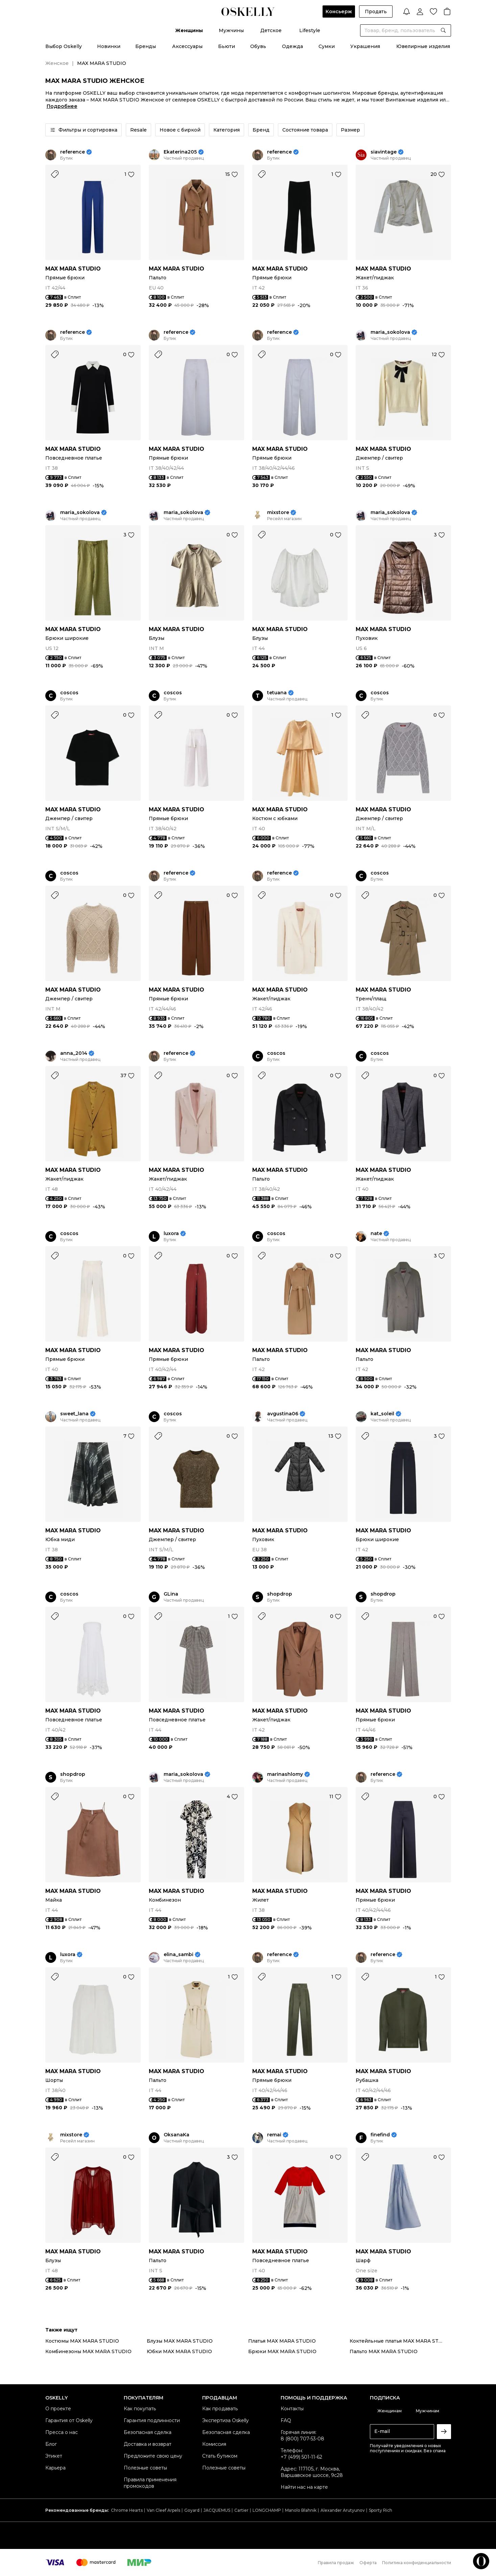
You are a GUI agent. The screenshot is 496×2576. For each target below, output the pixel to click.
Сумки (326, 46)
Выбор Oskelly (63, 46)
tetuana (277, 693)
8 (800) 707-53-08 (302, 2439)
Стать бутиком (219, 2456)
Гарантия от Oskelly (69, 2420)
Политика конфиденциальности (416, 2562)
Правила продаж (336, 2562)
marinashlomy (285, 1774)
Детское (271, 30)
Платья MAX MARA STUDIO (282, 2341)
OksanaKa (176, 2135)
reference (72, 152)
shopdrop (279, 1594)
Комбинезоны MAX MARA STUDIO (88, 2351)
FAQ (286, 2420)
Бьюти (226, 46)
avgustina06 (282, 1414)
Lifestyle (309, 30)
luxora (171, 1233)
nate (376, 1233)
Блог (51, 2444)
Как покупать (140, 2409)
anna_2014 (73, 1053)
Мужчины (231, 30)
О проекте (58, 2409)
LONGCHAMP (267, 2510)
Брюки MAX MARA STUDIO (282, 2351)
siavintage (384, 152)
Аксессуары (187, 46)
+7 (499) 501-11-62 (301, 2457)
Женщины (189, 30)
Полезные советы (145, 2468)
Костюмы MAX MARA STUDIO (82, 2341)
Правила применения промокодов (150, 2483)
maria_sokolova (390, 332)
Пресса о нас (61, 2432)
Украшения (365, 46)
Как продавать (220, 2409)
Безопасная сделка (147, 2432)
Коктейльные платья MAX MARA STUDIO (400, 2341)
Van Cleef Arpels (163, 2510)
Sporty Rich (380, 2510)
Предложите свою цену (153, 2456)
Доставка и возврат (147, 2444)
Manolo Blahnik (300, 2510)
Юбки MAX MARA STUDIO (179, 2351)
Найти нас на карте (304, 2487)
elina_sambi (178, 1954)
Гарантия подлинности (152, 2420)
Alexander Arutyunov (343, 2510)
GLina (171, 1594)
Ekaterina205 (180, 152)
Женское (57, 63)
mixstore (278, 512)
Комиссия (214, 2444)
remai (274, 2135)
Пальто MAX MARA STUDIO (384, 2351)
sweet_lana (74, 1414)
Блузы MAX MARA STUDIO (180, 2341)
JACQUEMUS (217, 2510)
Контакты (292, 2409)
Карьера (55, 2468)
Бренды (145, 46)
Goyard (191, 2510)
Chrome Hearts (127, 2510)
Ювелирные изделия (423, 46)
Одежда (292, 46)
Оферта (368, 2562)
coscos (69, 693)
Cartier (241, 2510)
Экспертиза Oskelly (225, 2420)
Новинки (108, 46)
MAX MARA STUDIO (73, 268)
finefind (380, 2135)
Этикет (53, 2456)
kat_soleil (382, 1414)
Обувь (258, 46)
